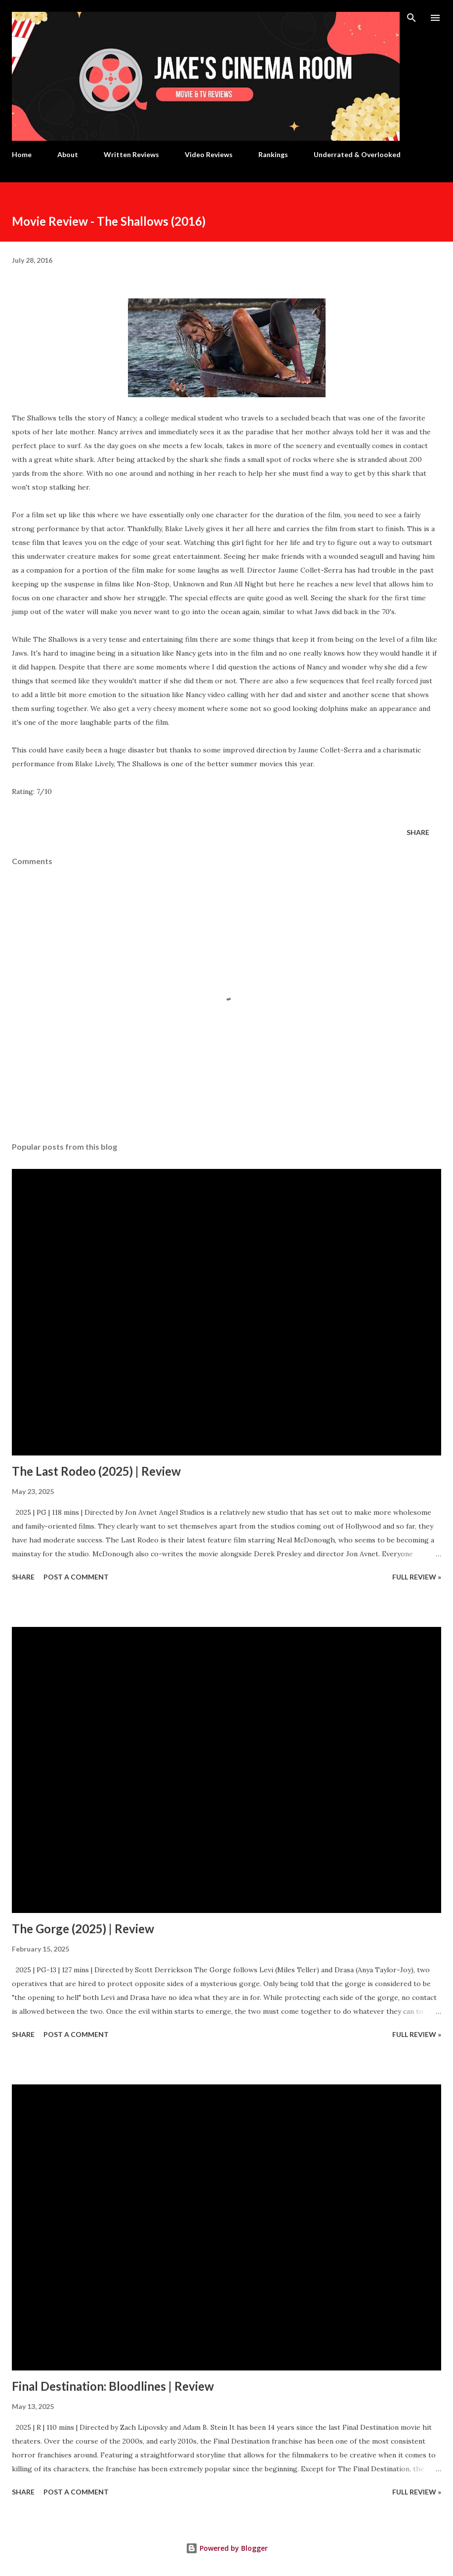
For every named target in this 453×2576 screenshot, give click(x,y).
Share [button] (418, 832)
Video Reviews (209, 154)
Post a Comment (76, 1577)
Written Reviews (131, 154)
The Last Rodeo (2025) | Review (96, 1471)
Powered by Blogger (227, 2548)
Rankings (273, 154)
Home (22, 154)
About (67, 154)
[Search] (411, 18)
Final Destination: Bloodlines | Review (113, 2386)
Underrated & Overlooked (357, 154)
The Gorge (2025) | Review (83, 1928)
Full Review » (416, 1577)
